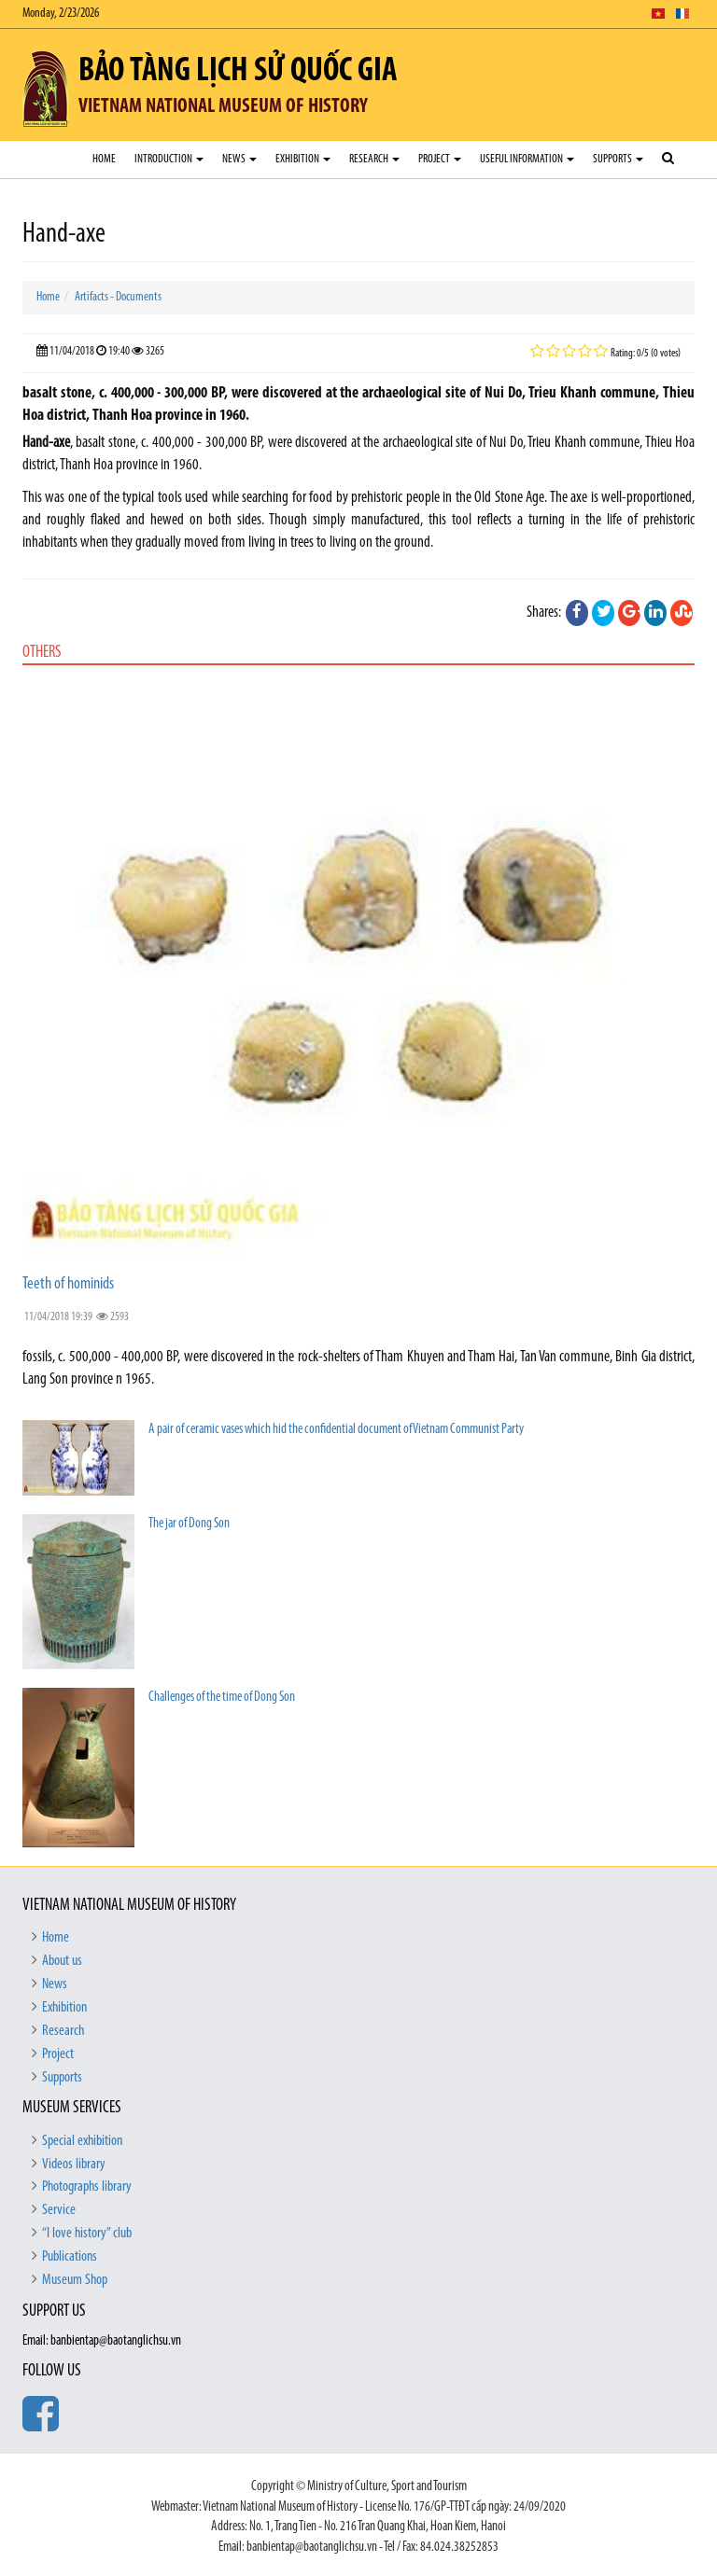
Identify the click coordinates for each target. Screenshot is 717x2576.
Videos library (73, 2164)
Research (374, 159)
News (239, 159)
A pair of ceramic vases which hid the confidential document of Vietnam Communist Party (336, 1430)
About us (62, 1961)
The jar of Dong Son (189, 1524)
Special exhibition (82, 2141)
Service (59, 2210)
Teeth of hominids (68, 1284)
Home (104, 159)
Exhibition (302, 159)
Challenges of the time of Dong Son (221, 1698)
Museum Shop (74, 2280)
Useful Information (527, 159)
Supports (618, 159)
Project (439, 159)
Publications (69, 2256)
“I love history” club (87, 2233)
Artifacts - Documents (118, 297)
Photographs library (87, 2186)
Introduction (169, 159)
